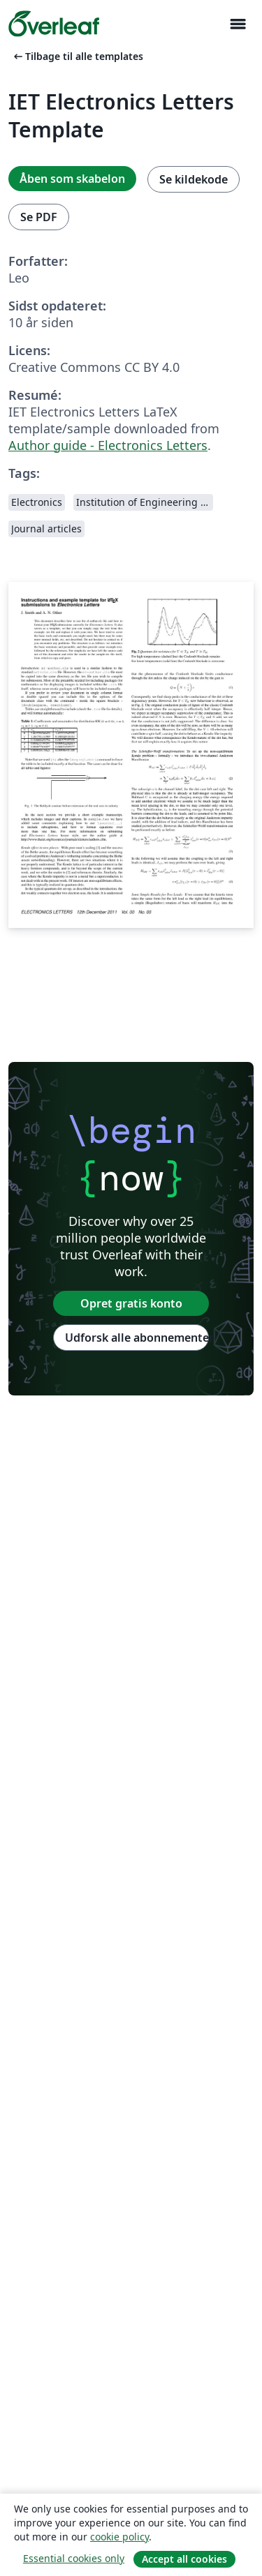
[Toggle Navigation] (237, 24)
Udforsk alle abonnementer (137, 1337)
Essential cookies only (73, 2558)
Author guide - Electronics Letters (108, 445)
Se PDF (38, 217)
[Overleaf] (53, 23)
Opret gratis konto (131, 1303)
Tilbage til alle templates (77, 56)
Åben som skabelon (72, 178)
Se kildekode (193, 179)
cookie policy (119, 2536)
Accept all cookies (184, 2559)
